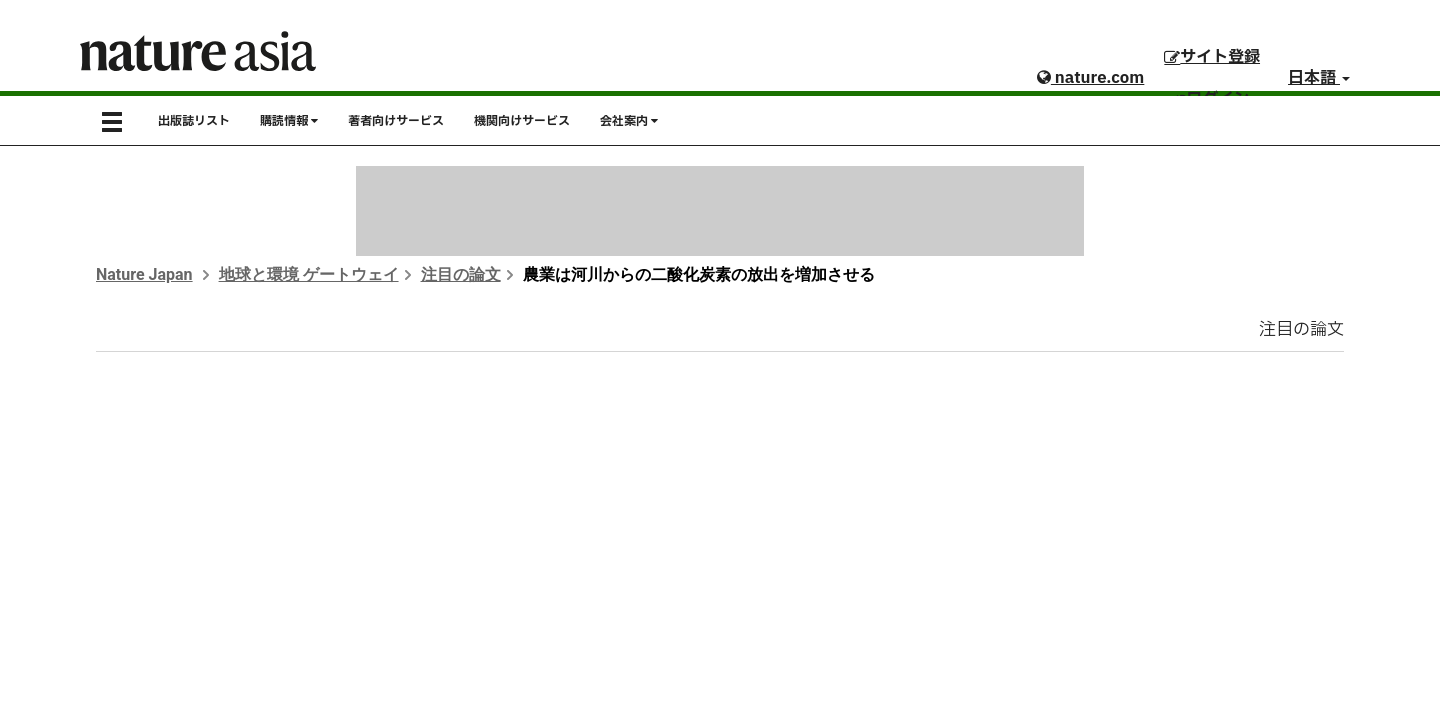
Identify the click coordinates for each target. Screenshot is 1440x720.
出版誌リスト (194, 121)
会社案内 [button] (629, 121)
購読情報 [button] (289, 121)
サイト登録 (1212, 57)
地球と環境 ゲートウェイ (309, 274)
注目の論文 (461, 274)
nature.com (1090, 78)
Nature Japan (144, 274)
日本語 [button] (1319, 78)
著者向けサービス (396, 121)
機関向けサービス (522, 121)
